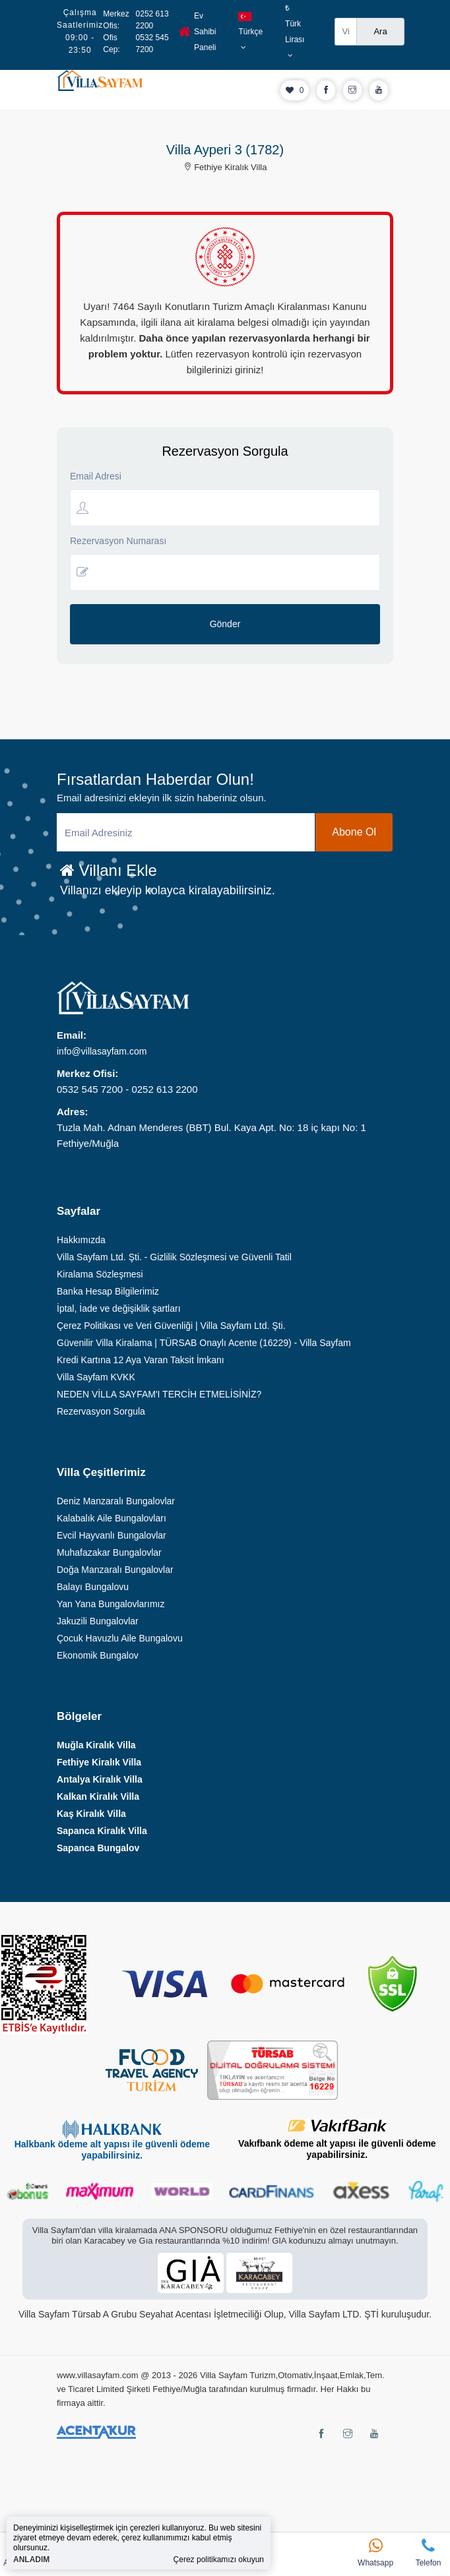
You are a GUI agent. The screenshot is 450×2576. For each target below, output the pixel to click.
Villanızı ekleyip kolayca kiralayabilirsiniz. (167, 890)
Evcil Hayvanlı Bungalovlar (111, 1535)
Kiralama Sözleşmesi (100, 1274)
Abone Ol (354, 832)
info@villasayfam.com (101, 1051)
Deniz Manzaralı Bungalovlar (116, 1501)
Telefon (428, 2552)
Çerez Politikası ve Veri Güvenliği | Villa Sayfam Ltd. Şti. (171, 1325)
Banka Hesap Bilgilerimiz (108, 1291)
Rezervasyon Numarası (118, 541)
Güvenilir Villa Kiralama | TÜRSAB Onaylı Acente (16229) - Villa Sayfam (204, 1342)
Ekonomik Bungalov (98, 1655)
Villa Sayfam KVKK (96, 1377)
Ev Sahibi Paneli (197, 31)
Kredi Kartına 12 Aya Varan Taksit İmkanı (140, 1360)
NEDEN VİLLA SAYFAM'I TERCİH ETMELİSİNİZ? (159, 1394)
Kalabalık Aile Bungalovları (111, 1518)
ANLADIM (31, 2559)
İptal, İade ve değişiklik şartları (119, 1308)
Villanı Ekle (108, 870)
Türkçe (250, 31)
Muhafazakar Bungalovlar (109, 1552)
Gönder (225, 624)
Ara (380, 31)
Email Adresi (95, 476)
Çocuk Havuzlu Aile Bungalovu (120, 1638)
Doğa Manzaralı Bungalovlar (115, 1569)
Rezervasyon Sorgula (101, 1411)
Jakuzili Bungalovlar (98, 1621)
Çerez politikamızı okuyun (219, 2559)
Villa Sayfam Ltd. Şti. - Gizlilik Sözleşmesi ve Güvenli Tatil (174, 1257)
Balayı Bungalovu (93, 1586)
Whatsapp (375, 2552)
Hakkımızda (81, 1240)
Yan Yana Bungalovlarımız (110, 1604)
